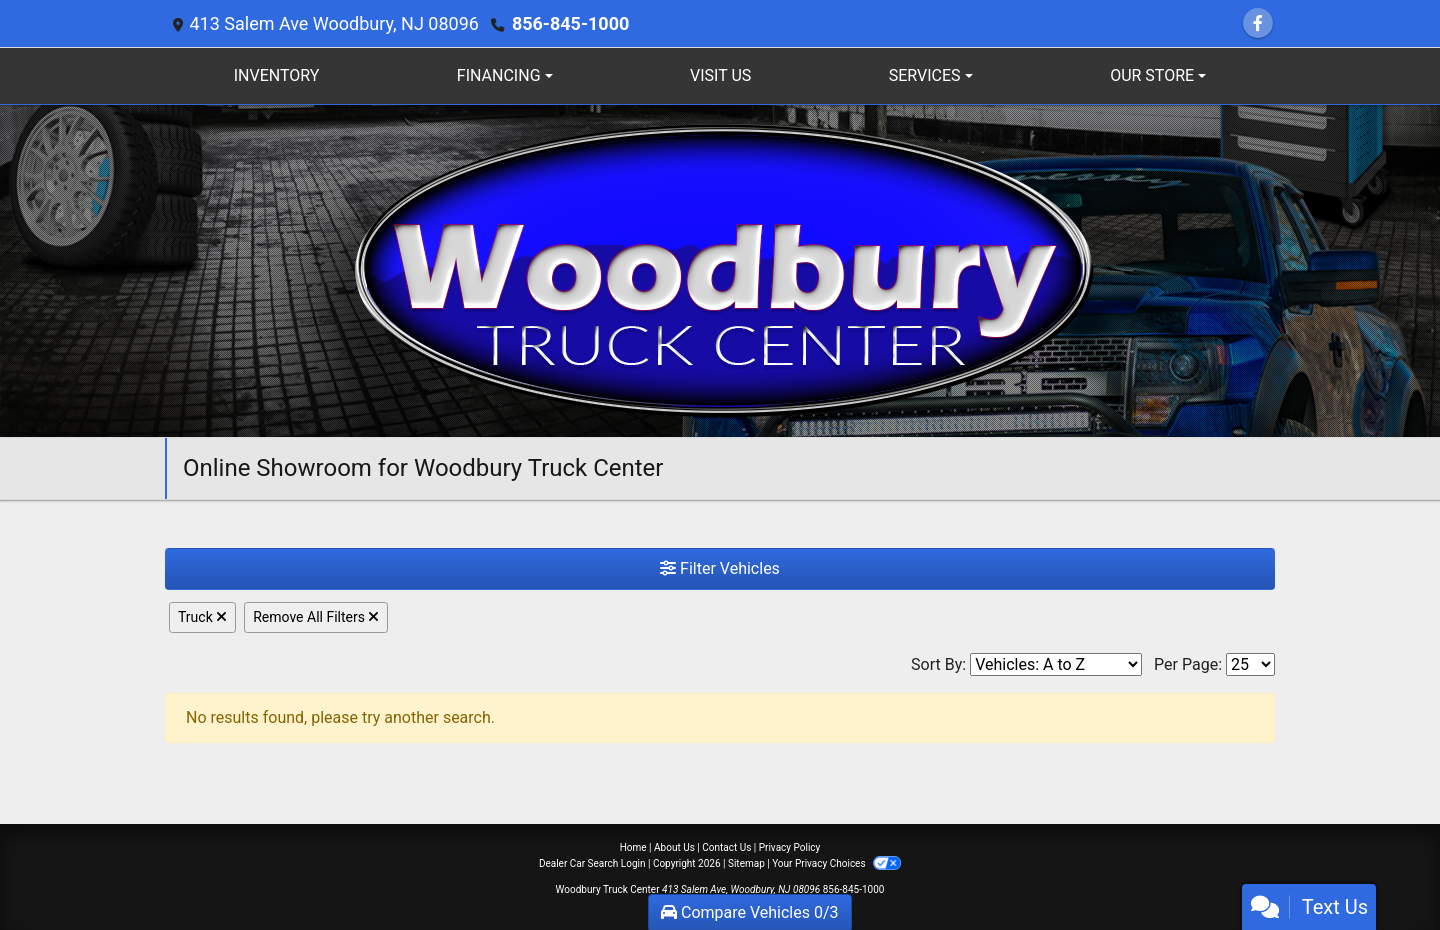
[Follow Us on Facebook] (1258, 23)
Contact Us (726, 847)
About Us (674, 847)
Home (633, 847)
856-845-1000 (570, 23)
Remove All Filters (316, 617)
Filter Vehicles (720, 568)
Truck (202, 617)
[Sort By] (1056, 664)
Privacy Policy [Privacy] (790, 847)
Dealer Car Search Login (592, 863)
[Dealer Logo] (720, 269)
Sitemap (746, 863)
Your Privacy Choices (836, 863)
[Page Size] (1250, 664)
